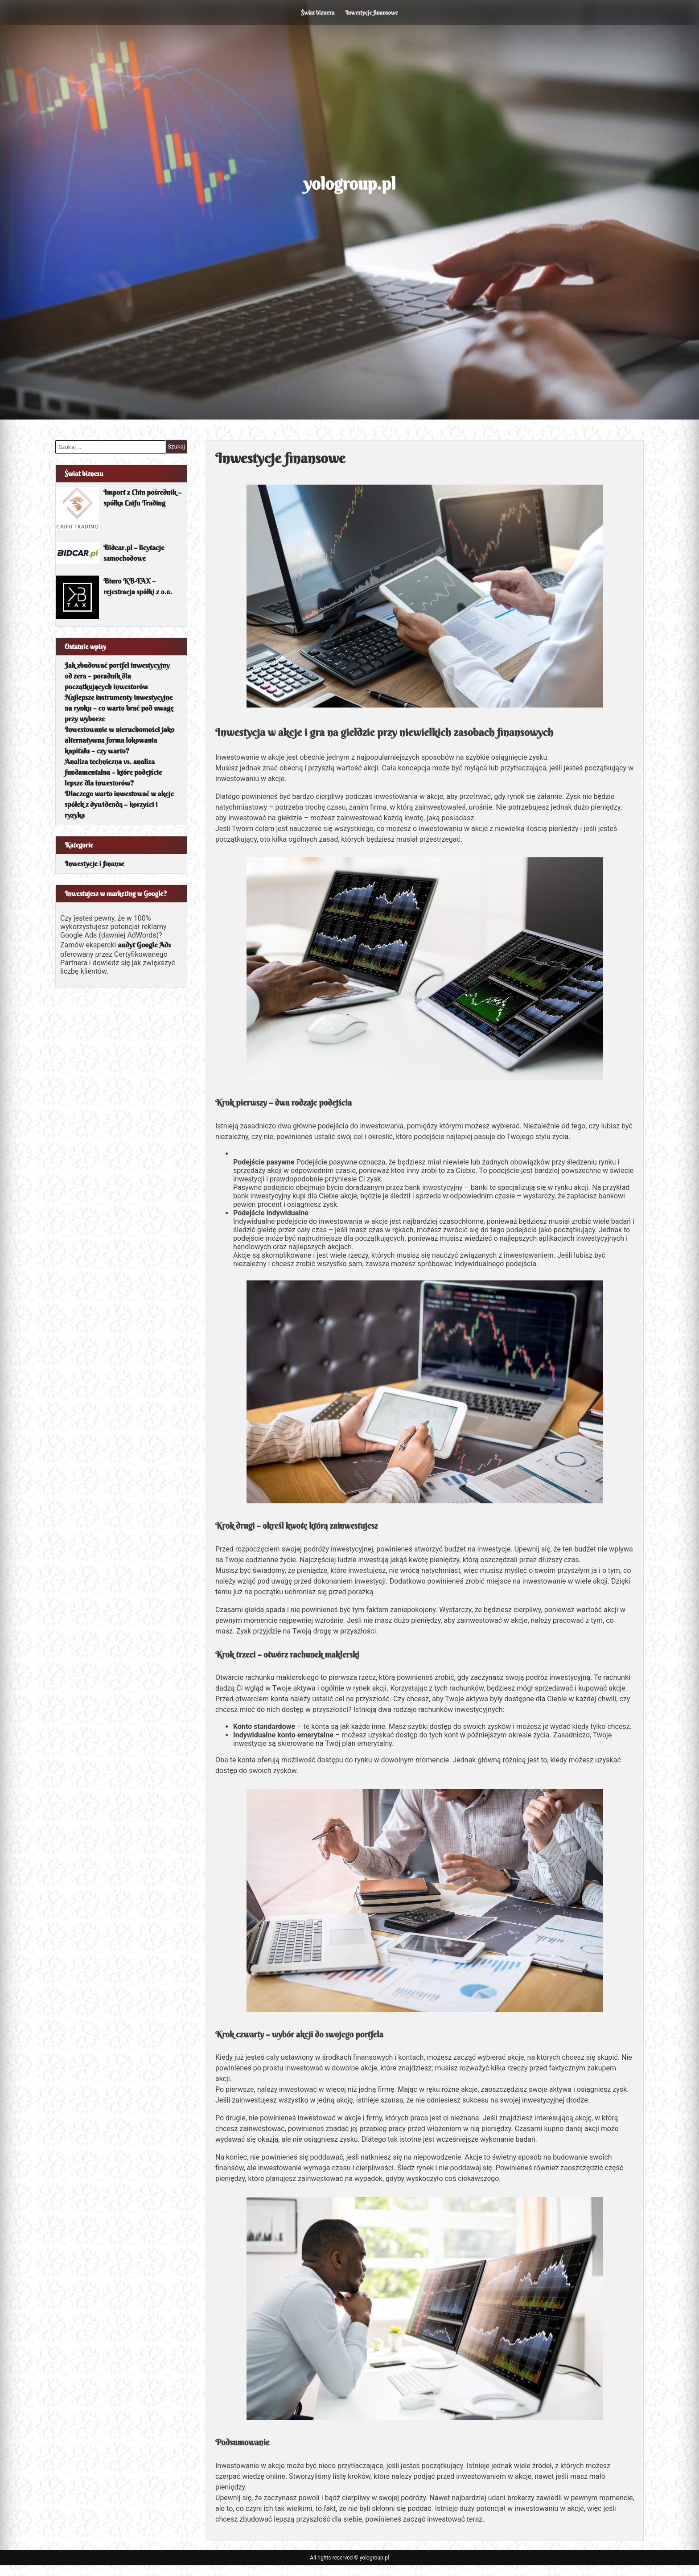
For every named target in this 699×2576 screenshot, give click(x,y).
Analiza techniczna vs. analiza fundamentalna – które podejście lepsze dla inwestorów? (113, 772)
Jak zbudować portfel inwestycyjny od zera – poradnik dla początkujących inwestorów (117, 676)
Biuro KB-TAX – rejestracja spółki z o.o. (137, 586)
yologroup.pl (350, 183)
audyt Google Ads (144, 944)
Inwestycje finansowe (371, 12)
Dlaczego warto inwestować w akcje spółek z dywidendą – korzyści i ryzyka (119, 804)
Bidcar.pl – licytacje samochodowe (133, 553)
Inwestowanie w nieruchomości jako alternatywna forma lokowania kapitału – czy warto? (119, 740)
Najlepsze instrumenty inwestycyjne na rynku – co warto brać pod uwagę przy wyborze (119, 708)
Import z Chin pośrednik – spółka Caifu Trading (142, 497)
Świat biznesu (317, 12)
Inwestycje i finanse (94, 863)
